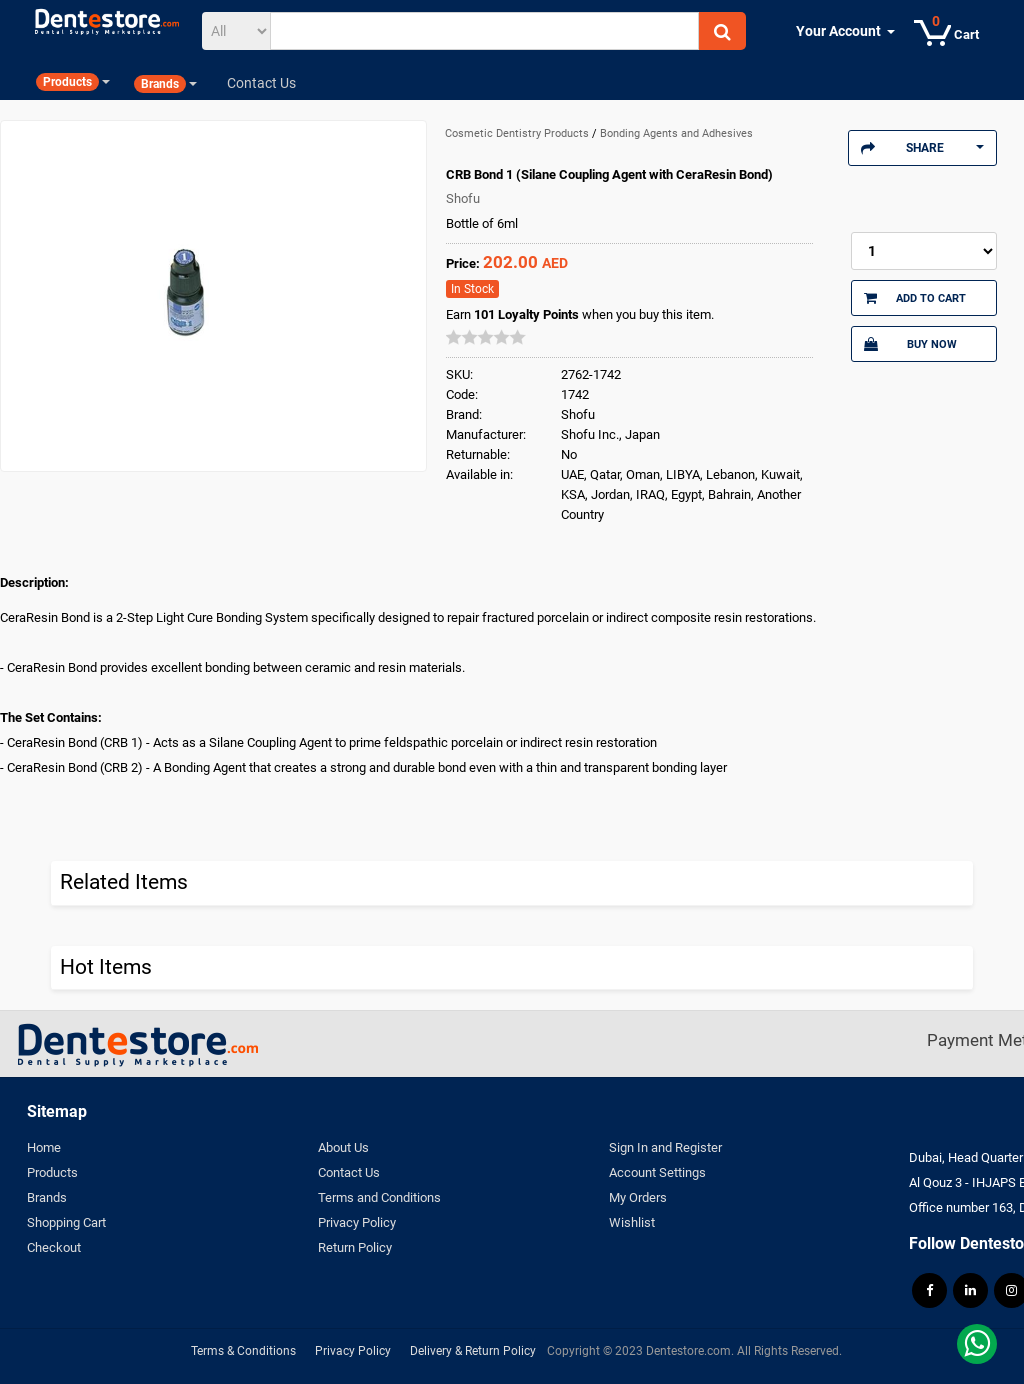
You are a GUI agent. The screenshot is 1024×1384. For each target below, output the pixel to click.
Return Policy (355, 1247)
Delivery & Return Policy (473, 1351)
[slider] (486, 337)
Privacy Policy (357, 1222)
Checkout (54, 1247)
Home (44, 1147)
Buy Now (910, 344)
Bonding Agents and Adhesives (676, 133)
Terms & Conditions (243, 1351)
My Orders (638, 1197)
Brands (47, 1197)
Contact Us (349, 1172)
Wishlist (632, 1222)
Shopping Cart (66, 1222)
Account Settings (657, 1172)
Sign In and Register (665, 1147)
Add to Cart (915, 298)
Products (52, 1172)
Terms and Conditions (379, 1197)
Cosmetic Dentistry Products (518, 133)
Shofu (463, 198)
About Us (343, 1147)
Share (922, 148)
